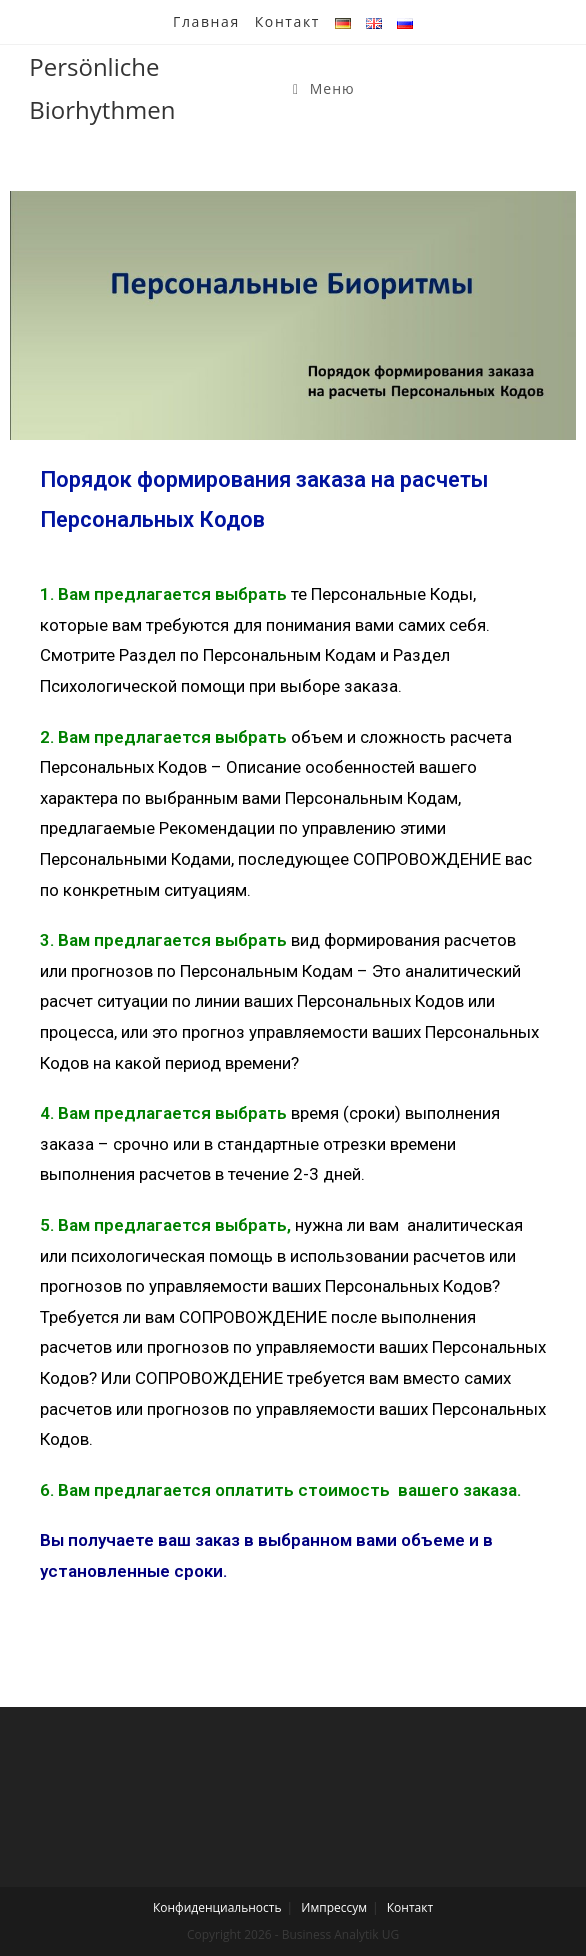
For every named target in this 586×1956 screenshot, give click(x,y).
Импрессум (334, 1907)
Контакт (287, 21)
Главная (206, 21)
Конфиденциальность (217, 1907)
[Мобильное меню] (324, 88)
